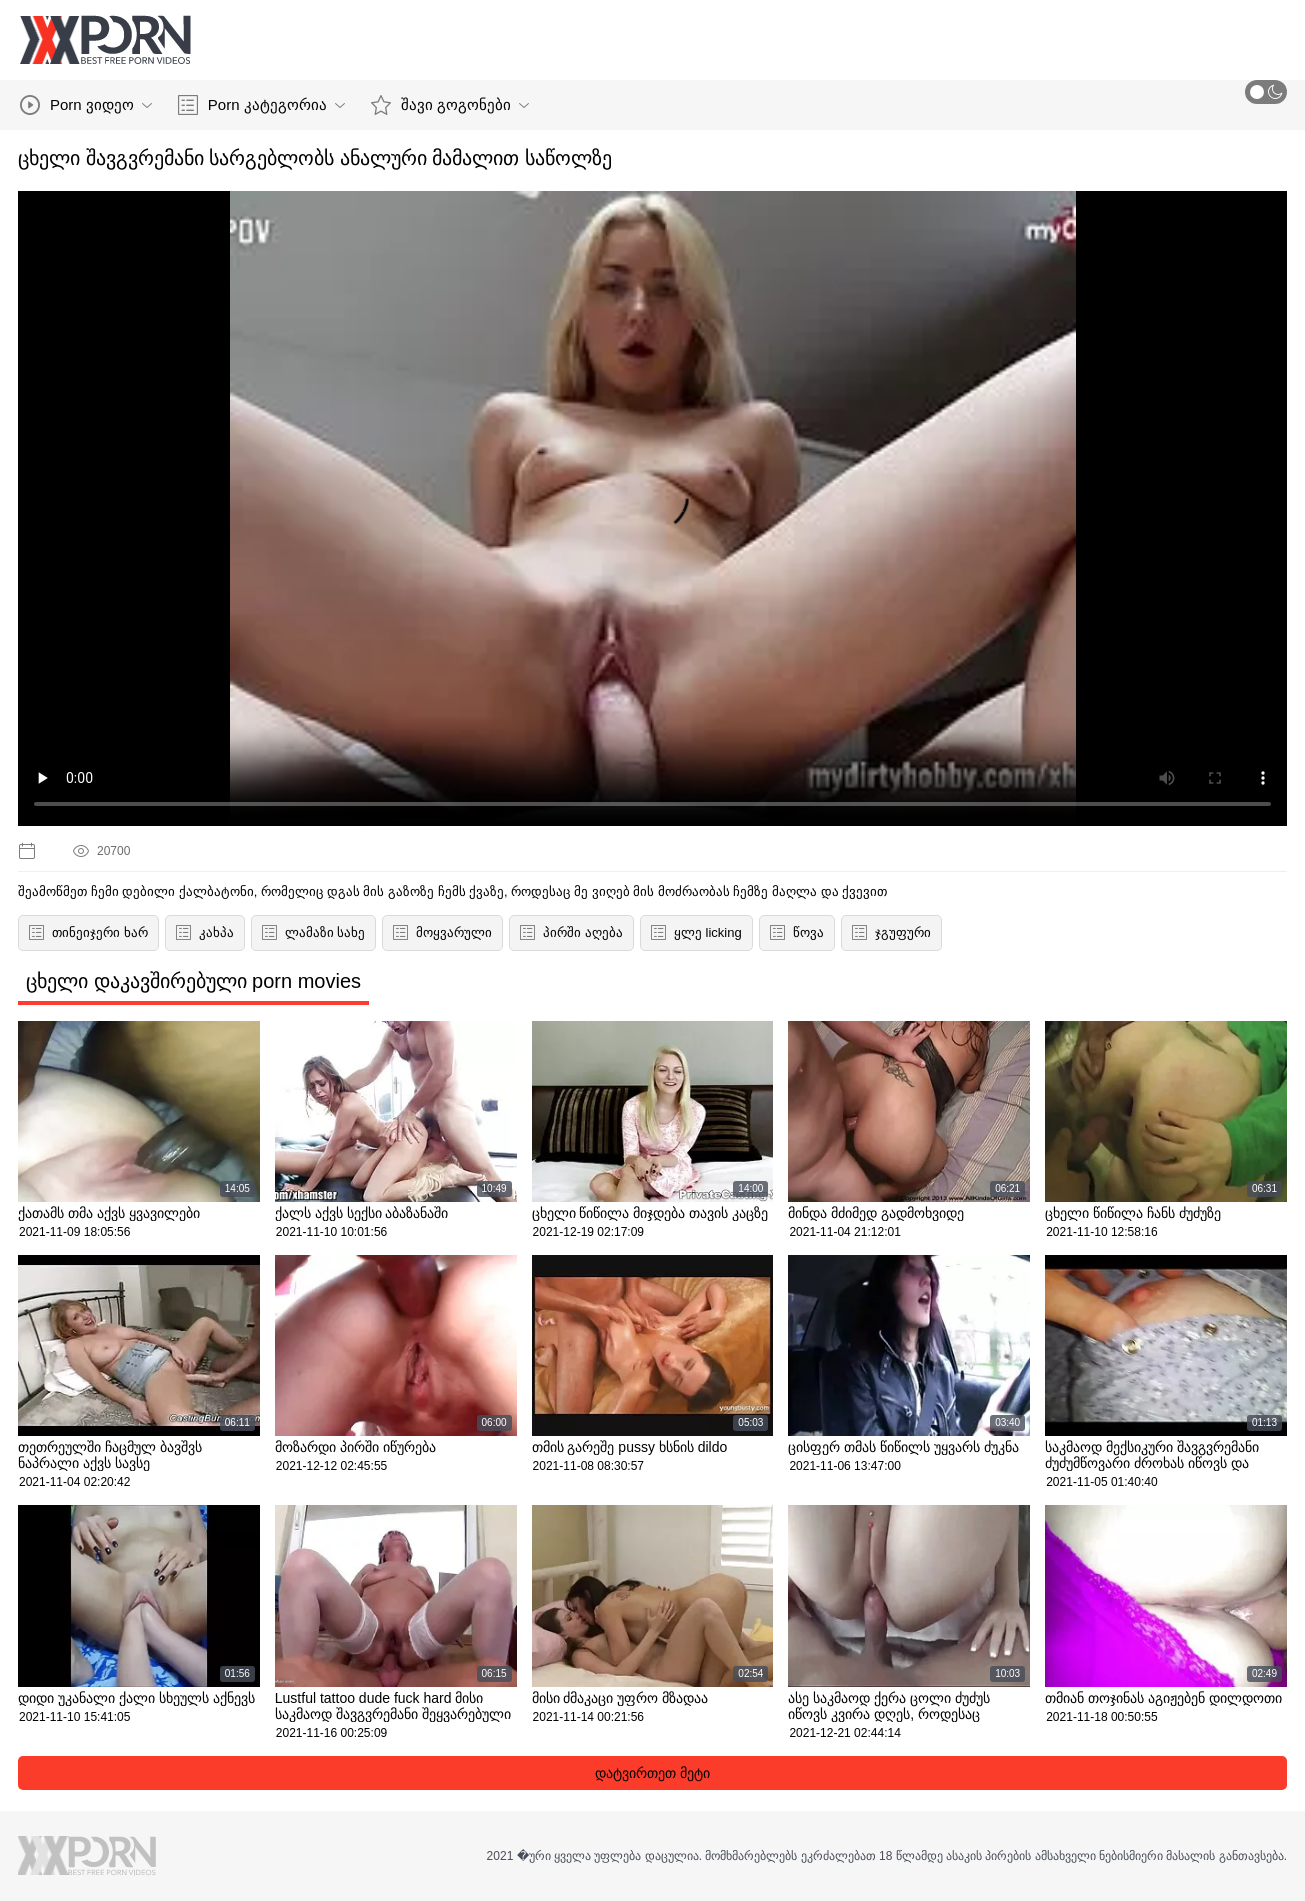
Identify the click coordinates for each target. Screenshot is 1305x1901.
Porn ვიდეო (86, 105)
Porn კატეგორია (261, 105)
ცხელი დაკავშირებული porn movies (193, 981)
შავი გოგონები (450, 105)
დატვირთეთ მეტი (652, 1773)
